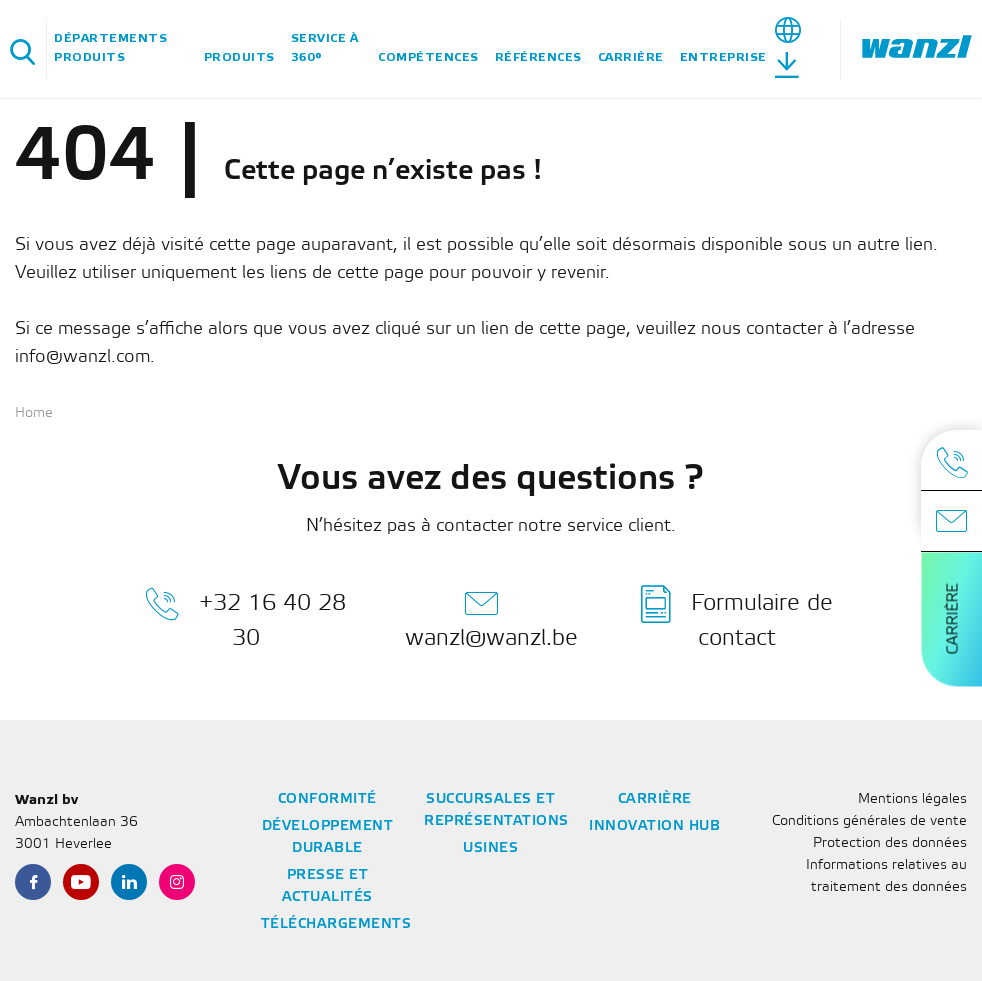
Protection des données (890, 843)
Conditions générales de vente (869, 821)
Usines (490, 848)
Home (34, 413)
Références (538, 57)
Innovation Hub (654, 826)
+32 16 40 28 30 (245, 617)
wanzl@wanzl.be (491, 617)
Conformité (327, 799)
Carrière (631, 57)
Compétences (428, 57)
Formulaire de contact (737, 617)
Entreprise (723, 57)
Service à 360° (325, 48)
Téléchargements (336, 924)
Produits (239, 57)
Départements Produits (110, 48)
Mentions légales (912, 799)
